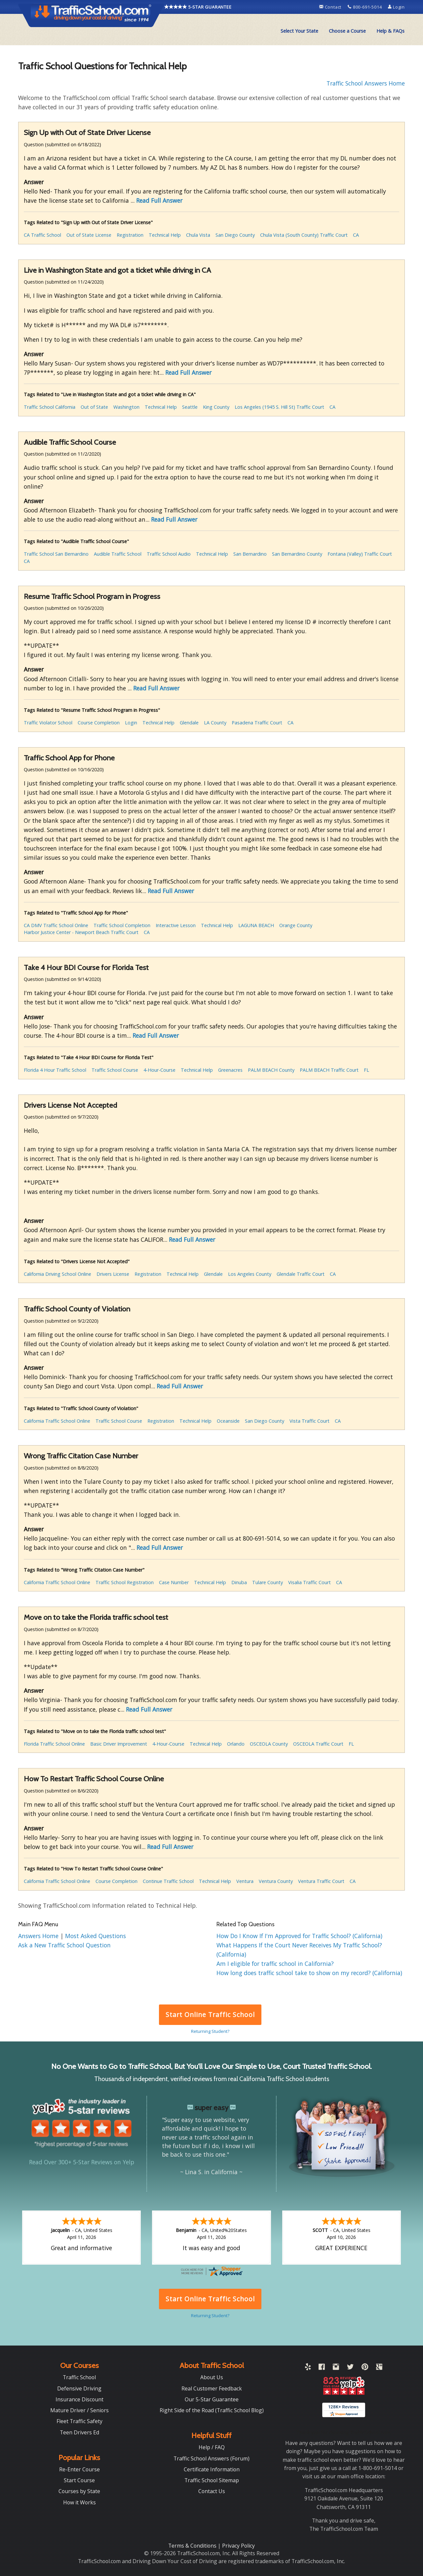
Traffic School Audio (169, 554)
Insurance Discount (79, 2399)
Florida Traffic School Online (54, 1744)
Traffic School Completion (122, 925)
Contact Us (211, 2491)
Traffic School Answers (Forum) (211, 2458)
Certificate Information (212, 2469)
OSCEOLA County (269, 1744)
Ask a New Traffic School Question (64, 1945)
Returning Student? (210, 2031)
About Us (211, 2377)
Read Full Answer (159, 200)
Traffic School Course (115, 1070)
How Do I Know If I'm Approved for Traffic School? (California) (299, 1936)
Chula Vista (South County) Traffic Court (304, 235)
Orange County (295, 925)
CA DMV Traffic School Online (56, 925)
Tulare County (267, 1582)
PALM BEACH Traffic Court (329, 1070)
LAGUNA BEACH (256, 925)
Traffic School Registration (125, 1582)
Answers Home (39, 1936)
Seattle (190, 407)
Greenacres (230, 1070)
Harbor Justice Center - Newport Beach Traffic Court (81, 932)
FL (366, 1070)
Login (396, 7)
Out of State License (88, 235)
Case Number (174, 1582)
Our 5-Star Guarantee (212, 2399)
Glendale (189, 722)
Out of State (94, 407)
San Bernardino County (297, 554)
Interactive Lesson (176, 925)
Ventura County (276, 1881)
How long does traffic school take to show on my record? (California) (309, 1973)
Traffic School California (49, 407)
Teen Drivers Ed (79, 2432)
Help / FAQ (212, 2447)
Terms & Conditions (193, 2545)
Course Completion (99, 722)
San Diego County (235, 235)
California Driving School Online (57, 1274)
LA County (215, 722)
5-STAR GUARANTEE (198, 7)
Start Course (79, 2480)
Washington (126, 407)
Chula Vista (198, 235)
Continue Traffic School (168, 1881)
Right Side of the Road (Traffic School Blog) (212, 2410)
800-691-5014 (365, 7)
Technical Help (165, 235)
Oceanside (228, 1421)
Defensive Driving (79, 2388)
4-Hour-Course (159, 1070)
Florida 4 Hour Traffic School (55, 1070)
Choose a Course (347, 31)
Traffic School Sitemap (211, 2480)
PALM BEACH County (271, 1070)
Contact (331, 7)
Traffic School (79, 2377)
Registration (130, 235)
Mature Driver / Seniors (79, 2410)
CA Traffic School (42, 235)
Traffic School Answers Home (366, 83)
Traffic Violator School (48, 722)
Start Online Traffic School (210, 2014)
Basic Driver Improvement (118, 1744)
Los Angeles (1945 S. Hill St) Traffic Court (279, 407)
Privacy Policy (238, 2545)
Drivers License (112, 1274)
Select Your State (299, 31)
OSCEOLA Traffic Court (318, 1744)
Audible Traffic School (117, 554)
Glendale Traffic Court (301, 1274)
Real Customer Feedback (211, 2388)
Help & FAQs (390, 31)
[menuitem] (299, 31)
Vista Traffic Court (309, 1421)
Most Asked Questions (95, 1936)
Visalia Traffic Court (309, 1582)
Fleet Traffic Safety (79, 2421)
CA (356, 235)
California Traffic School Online (57, 1421)
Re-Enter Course (79, 2469)
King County (216, 407)
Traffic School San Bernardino (56, 554)
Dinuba (239, 1582)
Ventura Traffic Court (321, 1881)
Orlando (236, 1744)
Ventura (244, 1881)
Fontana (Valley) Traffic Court (359, 554)
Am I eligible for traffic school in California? (275, 1963)
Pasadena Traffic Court (257, 722)
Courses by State (79, 2491)
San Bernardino (250, 554)
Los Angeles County (249, 1274)
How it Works (79, 2502)
